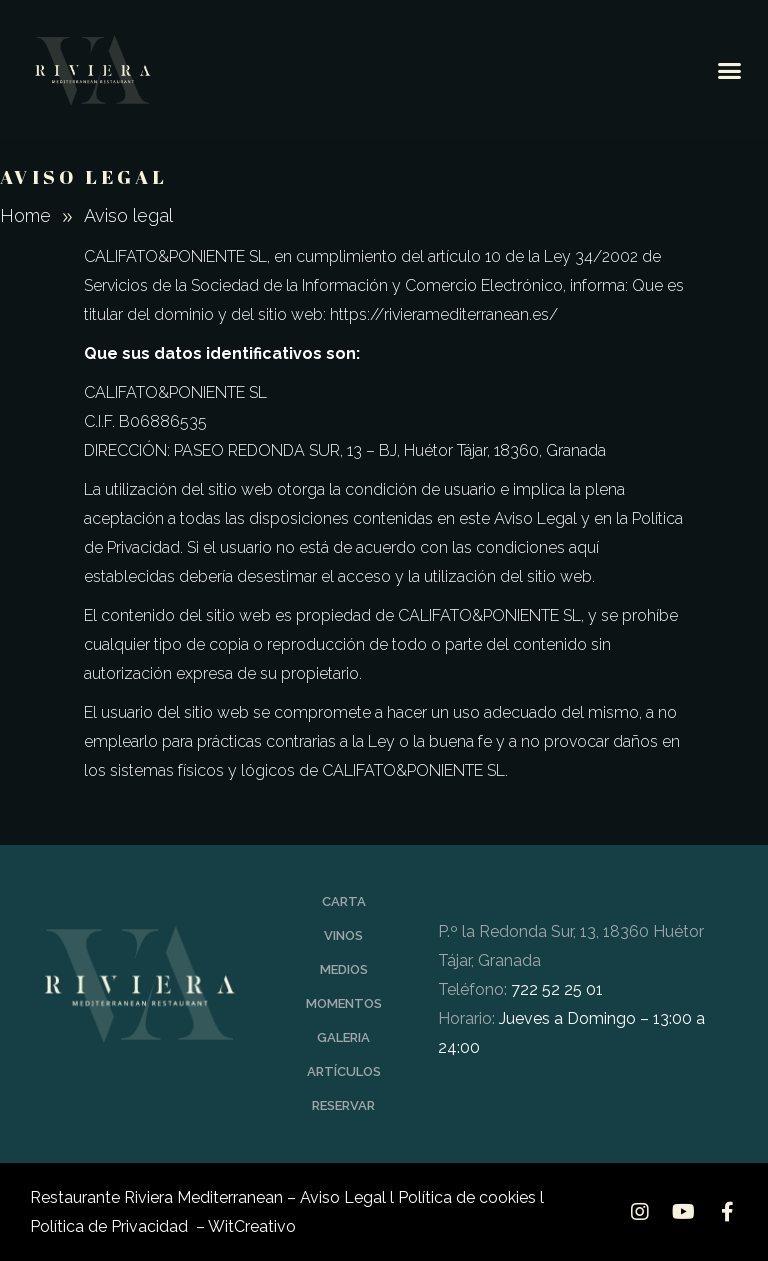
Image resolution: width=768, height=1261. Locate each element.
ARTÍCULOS (344, 1071)
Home (25, 215)
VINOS (343, 935)
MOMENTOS (344, 1003)
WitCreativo (252, 1226)
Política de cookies (467, 1197)
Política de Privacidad (111, 1226)
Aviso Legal (343, 1197)
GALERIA (343, 1037)
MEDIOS (344, 969)
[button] (729, 70)
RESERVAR (343, 1105)
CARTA (344, 901)
